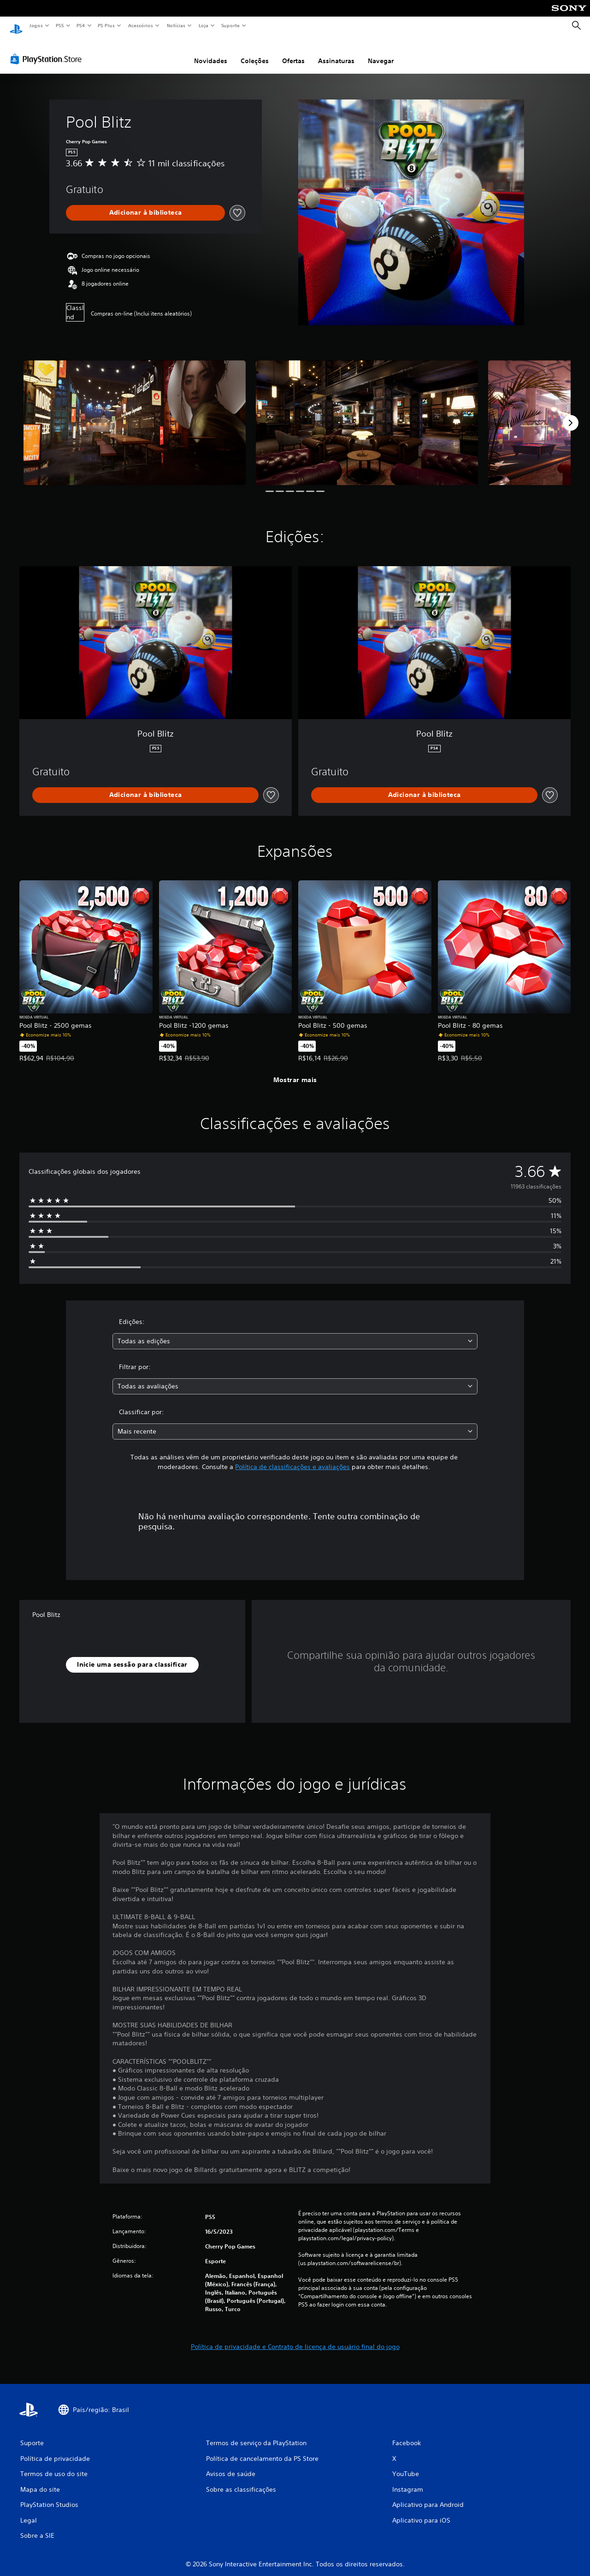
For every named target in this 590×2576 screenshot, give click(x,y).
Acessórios (140, 25)
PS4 (80, 25)
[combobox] (295, 1332)
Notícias (175, 25)
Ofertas (293, 52)
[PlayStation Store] (47, 50)
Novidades (210, 52)
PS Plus (106, 25)
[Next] (570, 414)
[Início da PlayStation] (16, 26)
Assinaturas (336, 52)
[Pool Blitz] (135, 413)
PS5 (59, 25)
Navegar (381, 52)
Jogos (35, 25)
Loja (204, 25)
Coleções (255, 52)
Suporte (230, 25)
